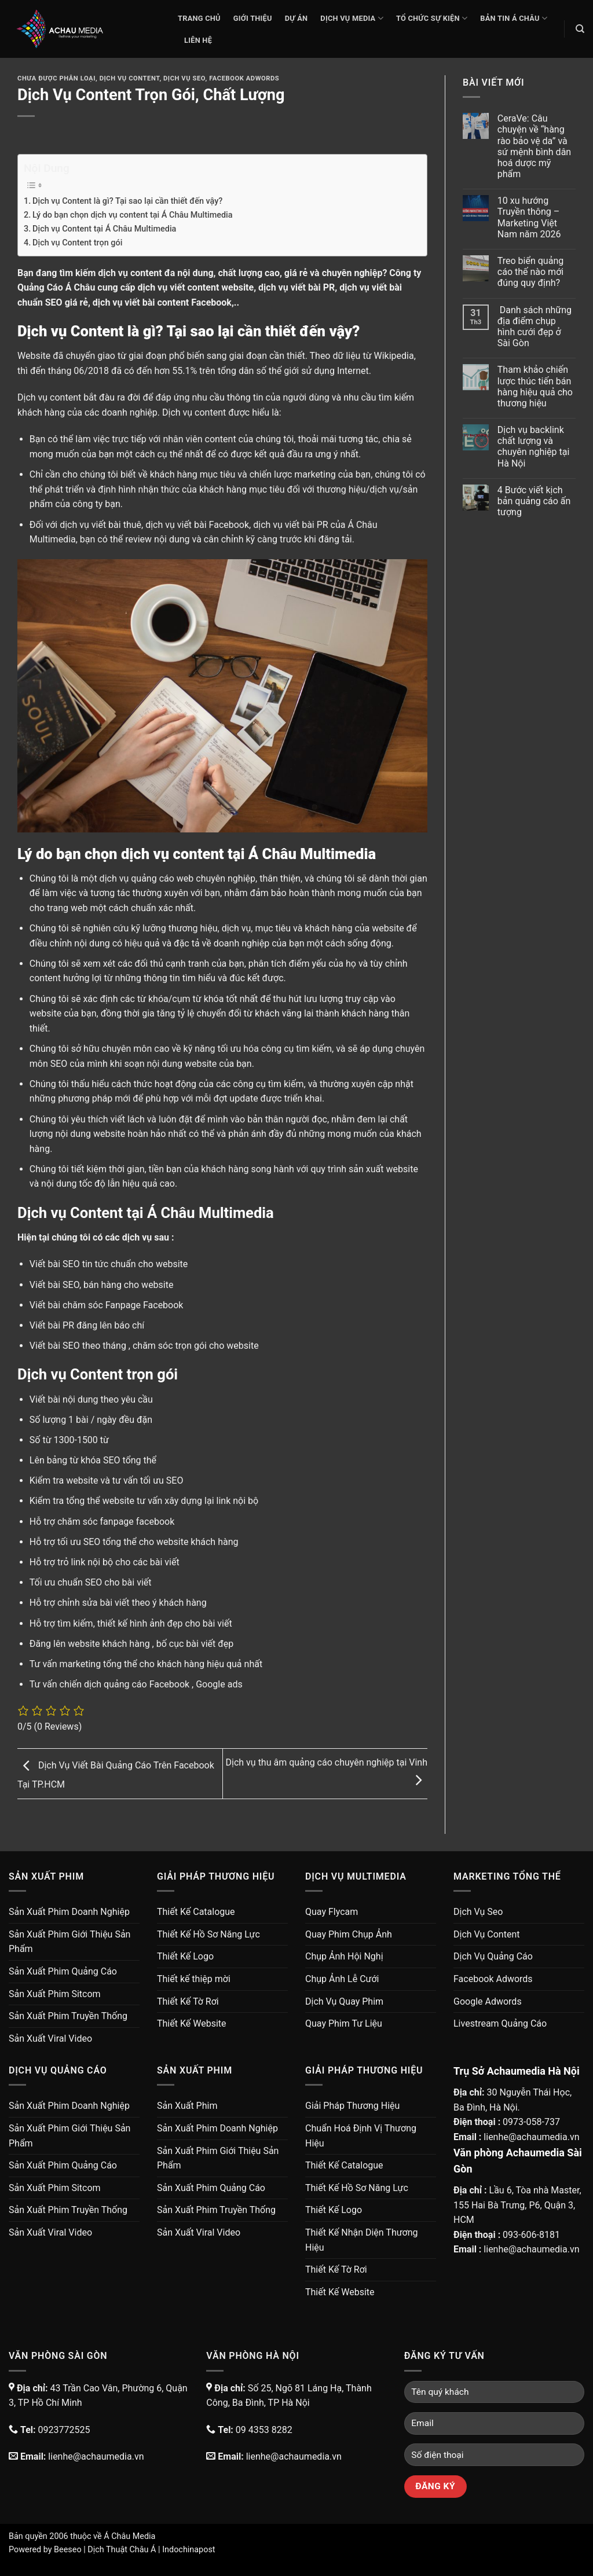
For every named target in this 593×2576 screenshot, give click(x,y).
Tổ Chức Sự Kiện (431, 18)
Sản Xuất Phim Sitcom (55, 1993)
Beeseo (68, 2550)
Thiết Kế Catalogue (196, 1911)
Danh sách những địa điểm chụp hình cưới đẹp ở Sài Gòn (534, 326)
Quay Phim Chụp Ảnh (348, 1934)
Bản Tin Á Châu (513, 18)
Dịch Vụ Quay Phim (344, 2001)
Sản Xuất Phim (187, 2105)
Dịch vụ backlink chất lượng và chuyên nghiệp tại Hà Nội (533, 446)
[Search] (580, 29)
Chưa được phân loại (56, 78)
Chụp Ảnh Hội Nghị (344, 1956)
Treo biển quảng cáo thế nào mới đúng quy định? (530, 271)
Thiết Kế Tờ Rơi (188, 2001)
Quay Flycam (331, 1911)
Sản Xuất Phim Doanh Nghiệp (69, 1911)
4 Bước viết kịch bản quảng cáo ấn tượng (534, 501)
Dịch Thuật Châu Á (121, 2550)
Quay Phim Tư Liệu (343, 2023)
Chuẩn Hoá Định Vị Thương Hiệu (360, 2136)
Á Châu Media (129, 2536)
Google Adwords (487, 2001)
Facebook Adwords (244, 78)
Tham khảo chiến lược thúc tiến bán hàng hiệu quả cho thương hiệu (535, 386)
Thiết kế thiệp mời (193, 1978)
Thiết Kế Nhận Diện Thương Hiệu (361, 2240)
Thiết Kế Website (191, 2023)
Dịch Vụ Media (351, 18)
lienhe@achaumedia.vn (531, 2136)
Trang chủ (199, 18)
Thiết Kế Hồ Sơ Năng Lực (208, 1934)
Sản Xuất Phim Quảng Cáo (63, 1971)
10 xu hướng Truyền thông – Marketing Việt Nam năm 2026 (529, 217)
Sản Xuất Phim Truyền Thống (68, 2015)
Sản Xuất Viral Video (50, 2038)
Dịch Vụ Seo (184, 78)
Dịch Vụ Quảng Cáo (493, 1956)
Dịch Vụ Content (130, 78)
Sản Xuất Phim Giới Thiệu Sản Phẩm (69, 1942)
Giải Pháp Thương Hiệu (352, 2105)
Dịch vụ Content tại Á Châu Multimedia (104, 229)
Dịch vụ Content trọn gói (77, 243)
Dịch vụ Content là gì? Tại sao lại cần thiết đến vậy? (127, 201)
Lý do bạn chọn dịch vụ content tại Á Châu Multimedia (132, 215)
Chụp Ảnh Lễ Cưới (342, 1978)
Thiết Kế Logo (185, 1956)
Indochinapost (188, 2550)
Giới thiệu (252, 18)
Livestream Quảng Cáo (500, 2023)
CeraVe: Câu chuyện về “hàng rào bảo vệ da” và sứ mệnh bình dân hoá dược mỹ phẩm (534, 146)
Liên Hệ (198, 40)
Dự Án (296, 18)
